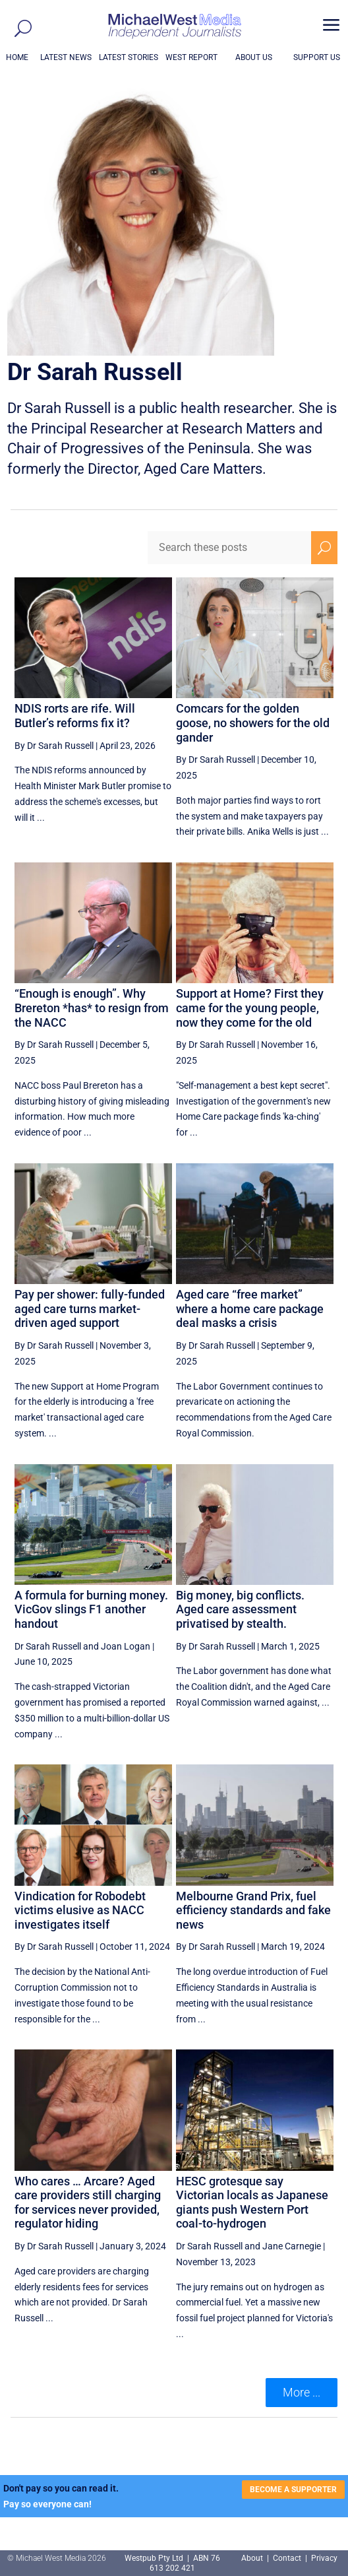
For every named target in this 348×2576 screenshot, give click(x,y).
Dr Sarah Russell (47, 1646)
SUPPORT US (316, 57)
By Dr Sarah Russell (54, 745)
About (253, 2558)
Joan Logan (125, 1646)
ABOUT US (253, 57)
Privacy (324, 2558)
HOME (17, 57)
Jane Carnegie (291, 2246)
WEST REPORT (191, 57)
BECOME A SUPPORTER (293, 2489)
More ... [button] (301, 2392)
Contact (287, 2558)
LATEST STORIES (128, 57)
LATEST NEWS (66, 57)
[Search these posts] (229, 547)
